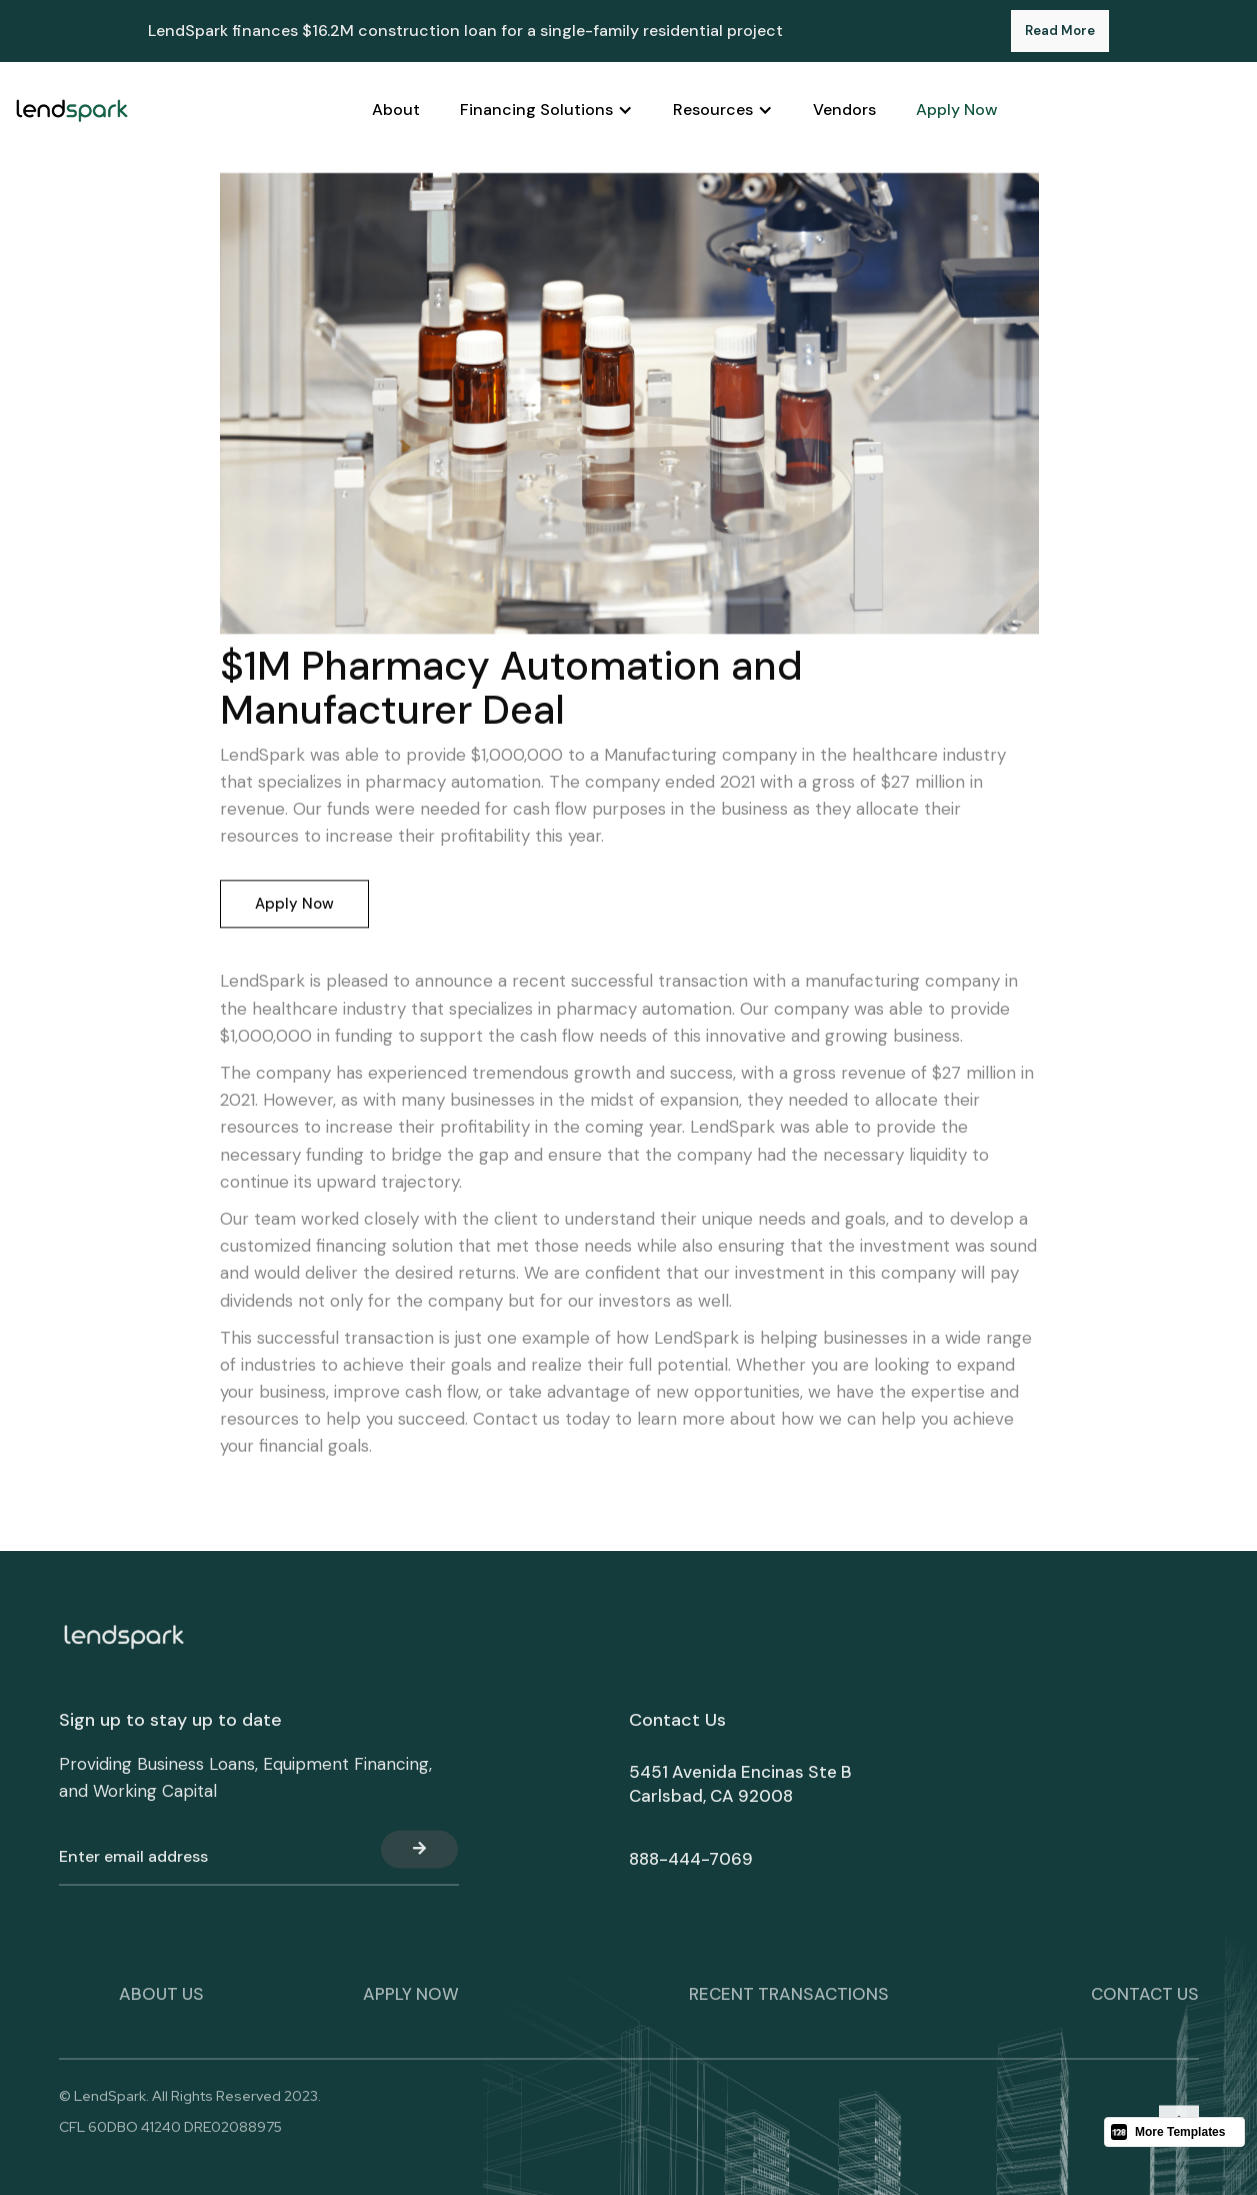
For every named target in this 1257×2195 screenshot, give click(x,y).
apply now (411, 2004)
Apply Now (293, 905)
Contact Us (1145, 2004)
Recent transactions (789, 2004)
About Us (161, 2004)
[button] (546, 110)
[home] (71, 110)
